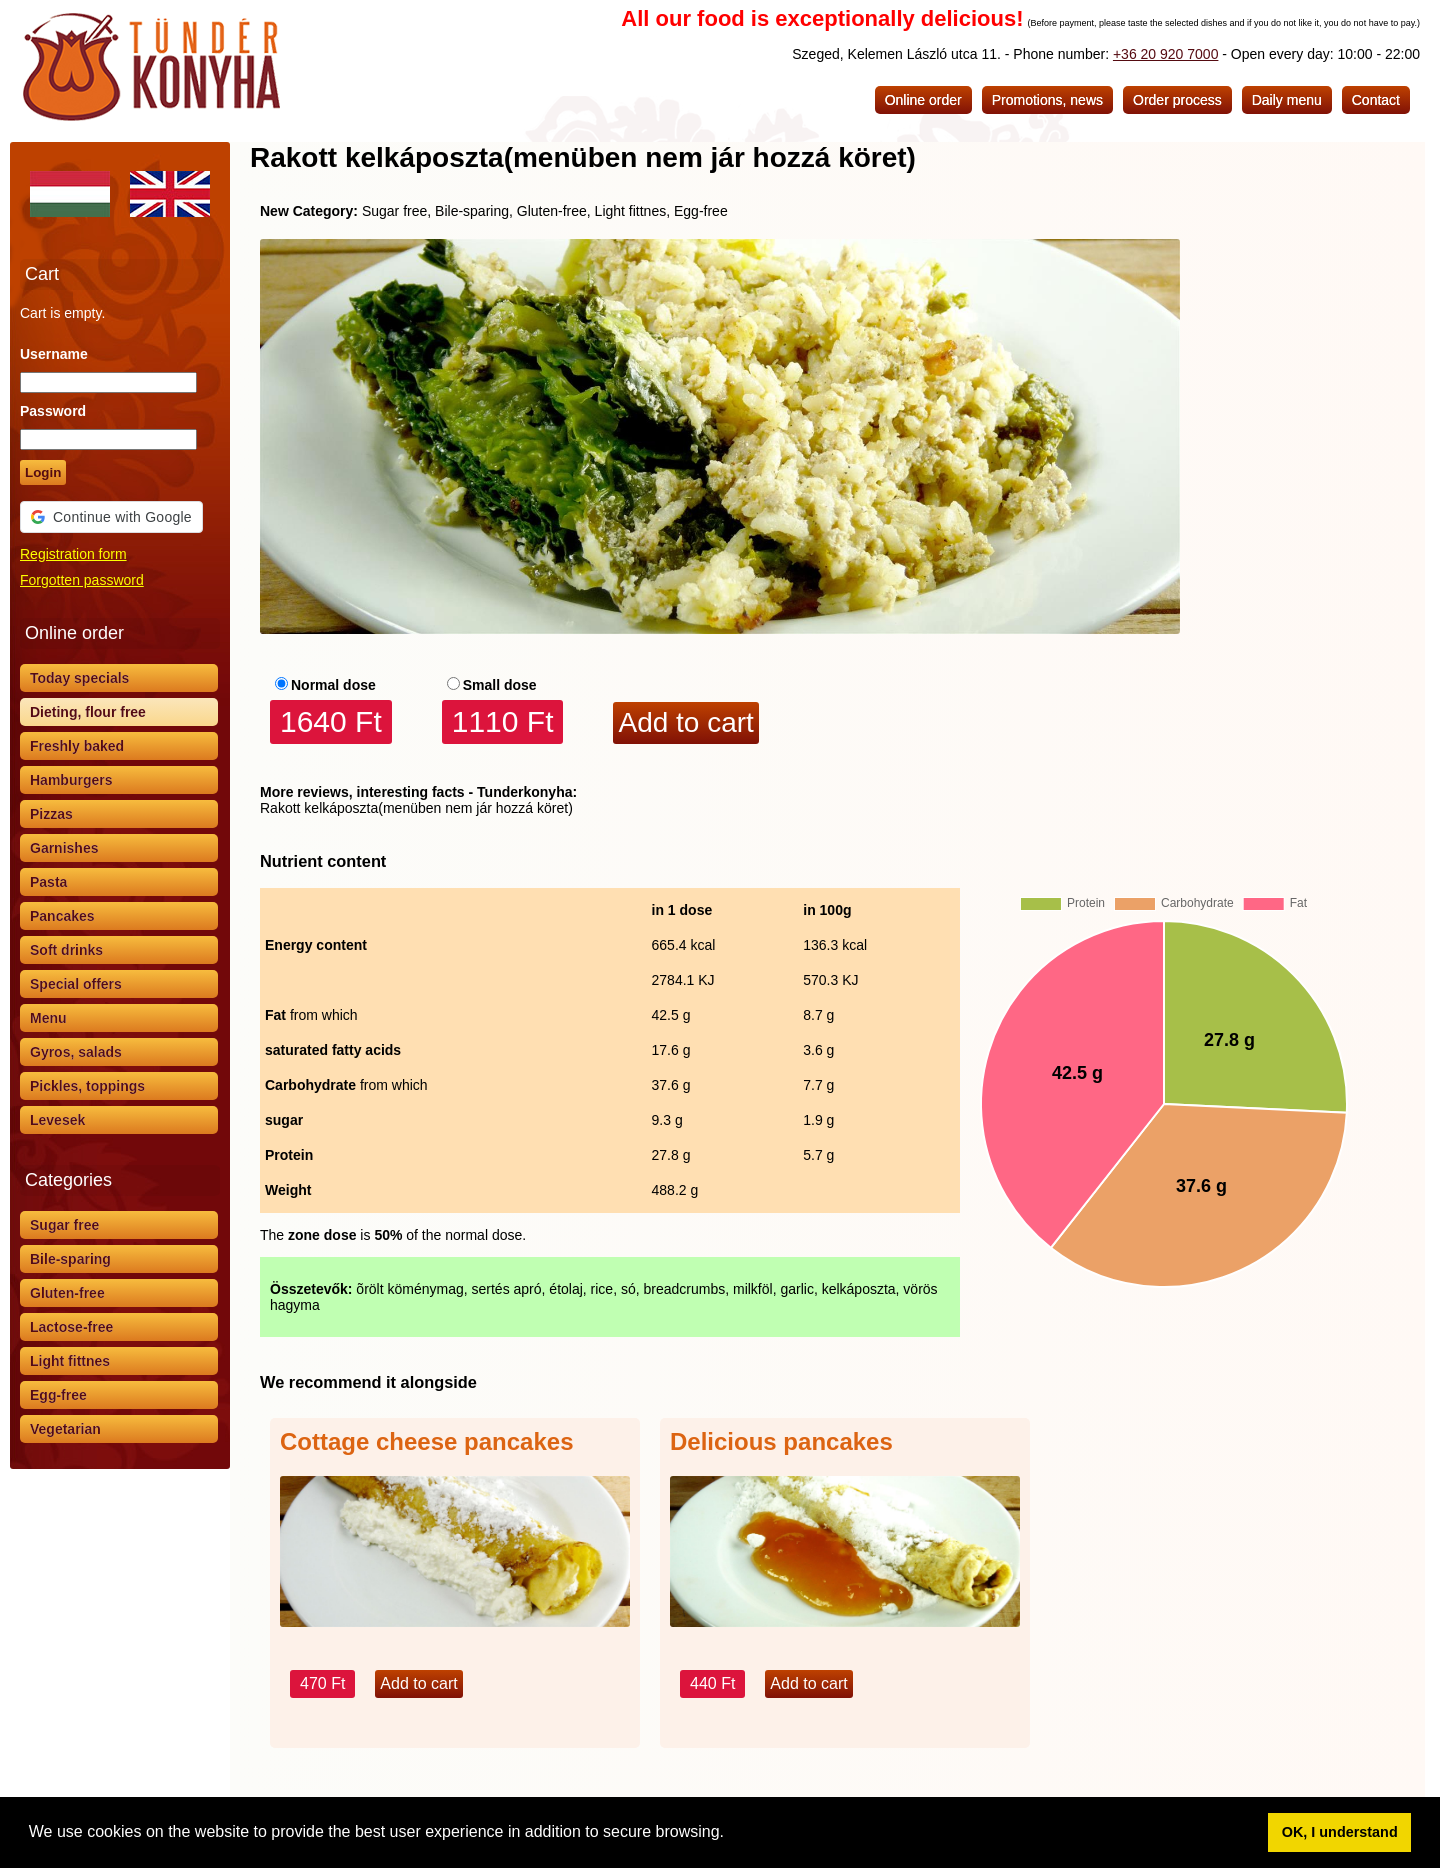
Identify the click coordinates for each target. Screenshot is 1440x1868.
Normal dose (333, 685)
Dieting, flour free (88, 712)
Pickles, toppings (87, 1086)
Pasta (48, 882)
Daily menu (1287, 100)
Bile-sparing (70, 1259)
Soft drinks (66, 950)
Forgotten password (82, 580)
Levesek (57, 1120)
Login (43, 472)
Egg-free (58, 1395)
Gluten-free (67, 1293)
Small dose (500, 685)
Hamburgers (71, 780)
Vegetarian (65, 1429)
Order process (1177, 100)
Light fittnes (70, 1361)
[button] (731, 1834)
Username (54, 354)
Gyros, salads (76, 1052)
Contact (1376, 100)
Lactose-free (71, 1327)
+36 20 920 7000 (1166, 54)
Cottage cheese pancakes (426, 1441)
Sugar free (64, 1225)
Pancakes (62, 916)
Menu (48, 1018)
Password (53, 411)
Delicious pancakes (781, 1441)
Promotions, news (1047, 100)
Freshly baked (77, 746)
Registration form (73, 554)
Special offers (76, 984)
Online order (923, 100)
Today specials (79, 678)
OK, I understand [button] (1340, 1832)
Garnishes (64, 848)
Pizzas (51, 814)
